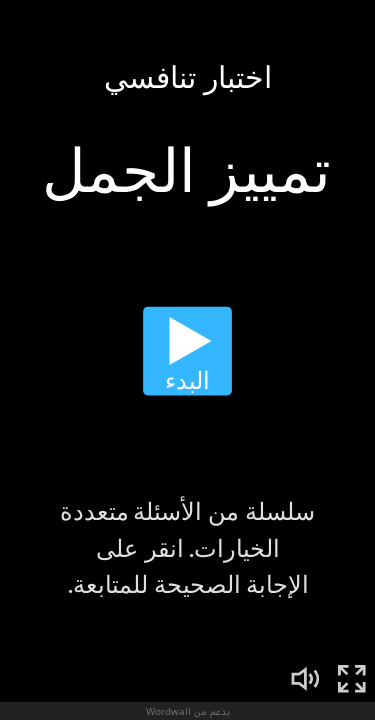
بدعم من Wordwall (188, 711)
